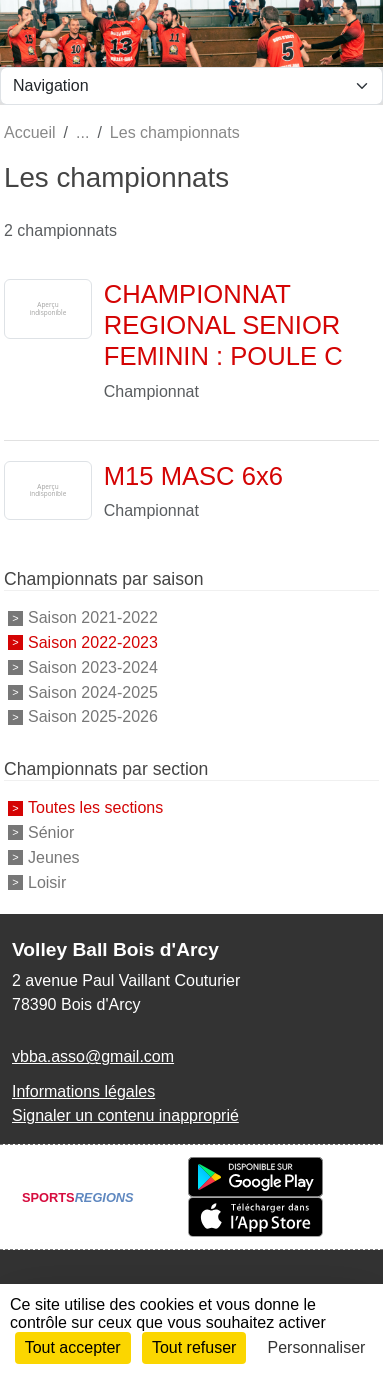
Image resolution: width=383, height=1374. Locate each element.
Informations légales (83, 1091)
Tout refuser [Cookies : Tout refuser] (194, 1347)
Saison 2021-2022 (93, 617)
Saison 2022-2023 (93, 642)
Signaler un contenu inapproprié (125, 1115)
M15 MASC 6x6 (193, 476)
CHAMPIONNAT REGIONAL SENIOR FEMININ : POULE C (223, 324)
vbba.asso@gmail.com (93, 1056)
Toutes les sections (95, 807)
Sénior (51, 832)
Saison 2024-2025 (93, 691)
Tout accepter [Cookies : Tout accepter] (73, 1347)
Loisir (47, 881)
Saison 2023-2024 (93, 667)
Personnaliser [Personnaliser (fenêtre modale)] (317, 1347)
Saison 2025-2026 (93, 716)
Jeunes (54, 857)
